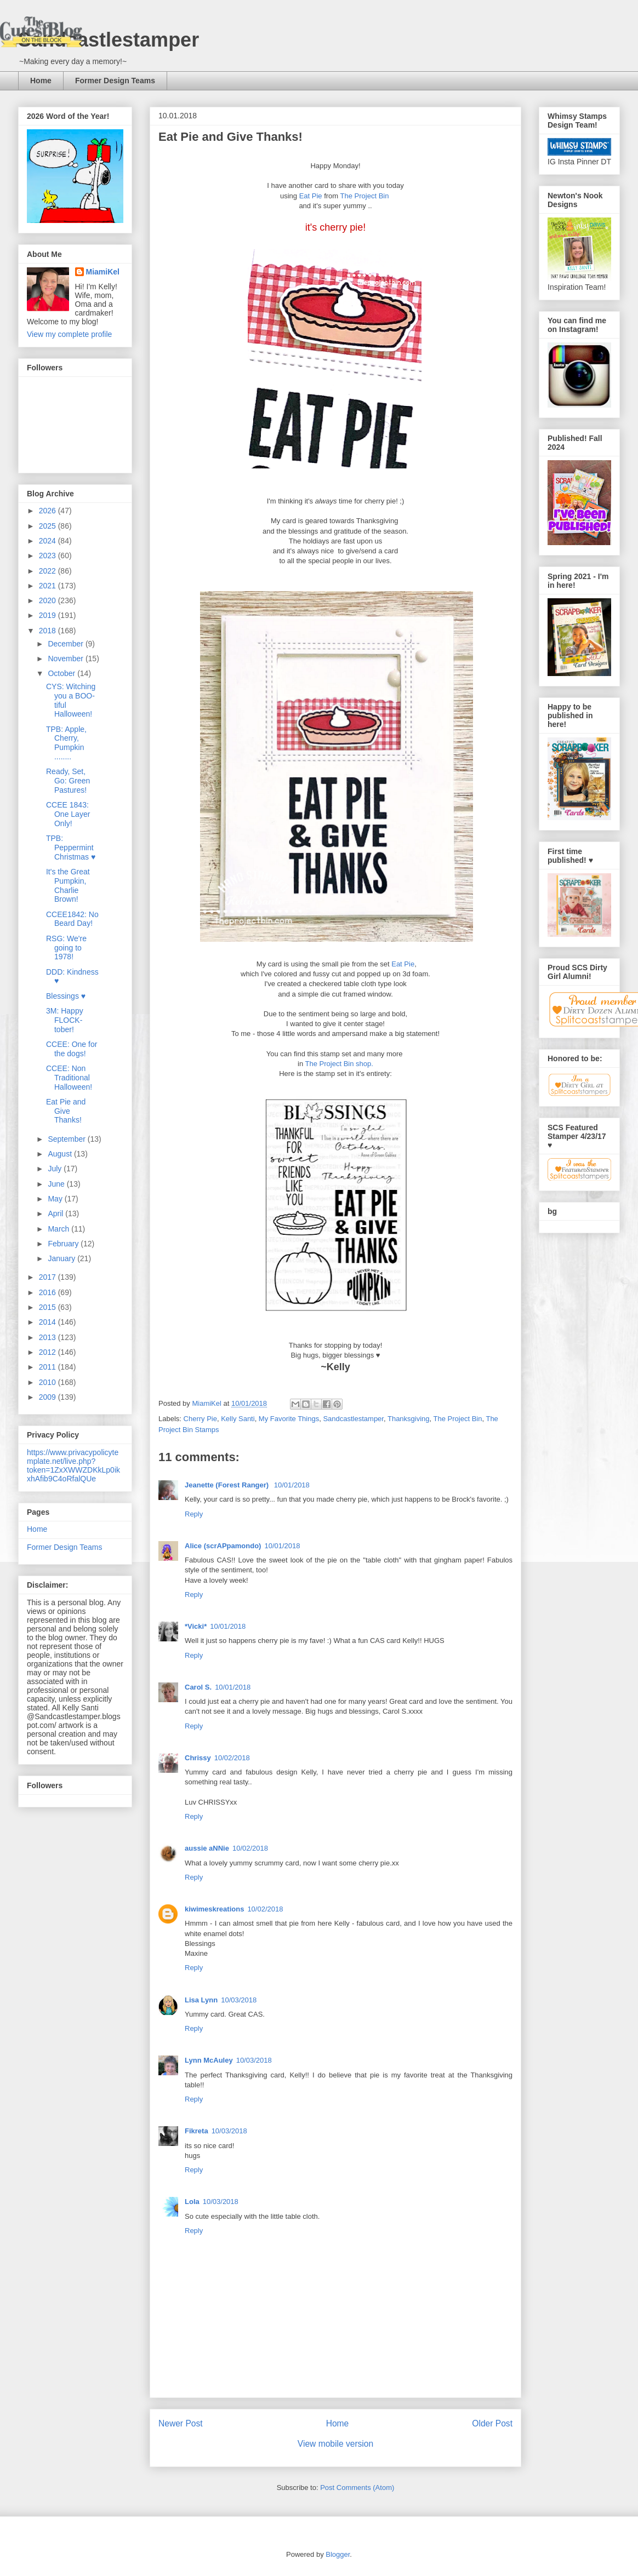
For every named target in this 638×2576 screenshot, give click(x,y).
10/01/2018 (292, 1485)
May (56, 1198)
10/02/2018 (232, 1758)
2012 (48, 1352)
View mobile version (335, 2443)
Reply (194, 1514)
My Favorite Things (289, 1419)
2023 (48, 555)
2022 (48, 570)
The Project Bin (365, 196)
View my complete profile (69, 334)
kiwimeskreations (214, 1909)
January (62, 1258)
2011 (48, 1367)
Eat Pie (310, 196)
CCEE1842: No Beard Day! (72, 919)
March (59, 1228)
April (56, 1213)
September (67, 1139)
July (56, 1168)
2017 (48, 1277)
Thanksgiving (409, 1419)
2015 (48, 1307)
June (57, 1184)
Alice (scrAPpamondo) (223, 1546)
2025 (48, 526)
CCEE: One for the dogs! (71, 1049)
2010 (48, 1382)
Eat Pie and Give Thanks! (66, 1111)
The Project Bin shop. (339, 1064)
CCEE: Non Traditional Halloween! (69, 1077)
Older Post (492, 2423)
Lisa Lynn (201, 2000)
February (64, 1243)
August (60, 1153)
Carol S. (198, 1687)
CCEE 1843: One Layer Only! (68, 814)
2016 (48, 1292)
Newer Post (180, 2423)
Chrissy (198, 1758)
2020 (48, 600)
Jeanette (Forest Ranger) (228, 1485)
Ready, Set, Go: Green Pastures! (68, 780)
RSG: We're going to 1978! (66, 947)
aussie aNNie (207, 1848)
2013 (48, 1337)
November (66, 658)
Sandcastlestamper (108, 39)
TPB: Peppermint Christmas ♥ (70, 847)
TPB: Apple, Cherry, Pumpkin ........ (66, 743)
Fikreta (196, 2131)
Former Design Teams (115, 80)
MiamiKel (102, 271)
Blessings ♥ (66, 996)
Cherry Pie (200, 1419)
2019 (48, 615)
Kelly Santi (237, 1419)
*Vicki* (196, 1626)
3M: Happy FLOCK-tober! (64, 1020)
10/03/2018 (239, 2000)
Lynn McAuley (209, 2060)
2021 (48, 585)
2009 (48, 1397)
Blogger (338, 2554)
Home (41, 80)
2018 (48, 630)
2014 (48, 1322)
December (66, 643)
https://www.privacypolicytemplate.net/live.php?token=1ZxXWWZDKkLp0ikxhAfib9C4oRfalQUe (73, 1465)
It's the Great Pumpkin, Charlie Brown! (68, 885)
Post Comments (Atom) (357, 2487)
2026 (48, 510)
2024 (48, 540)
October (62, 673)
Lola (192, 2201)
